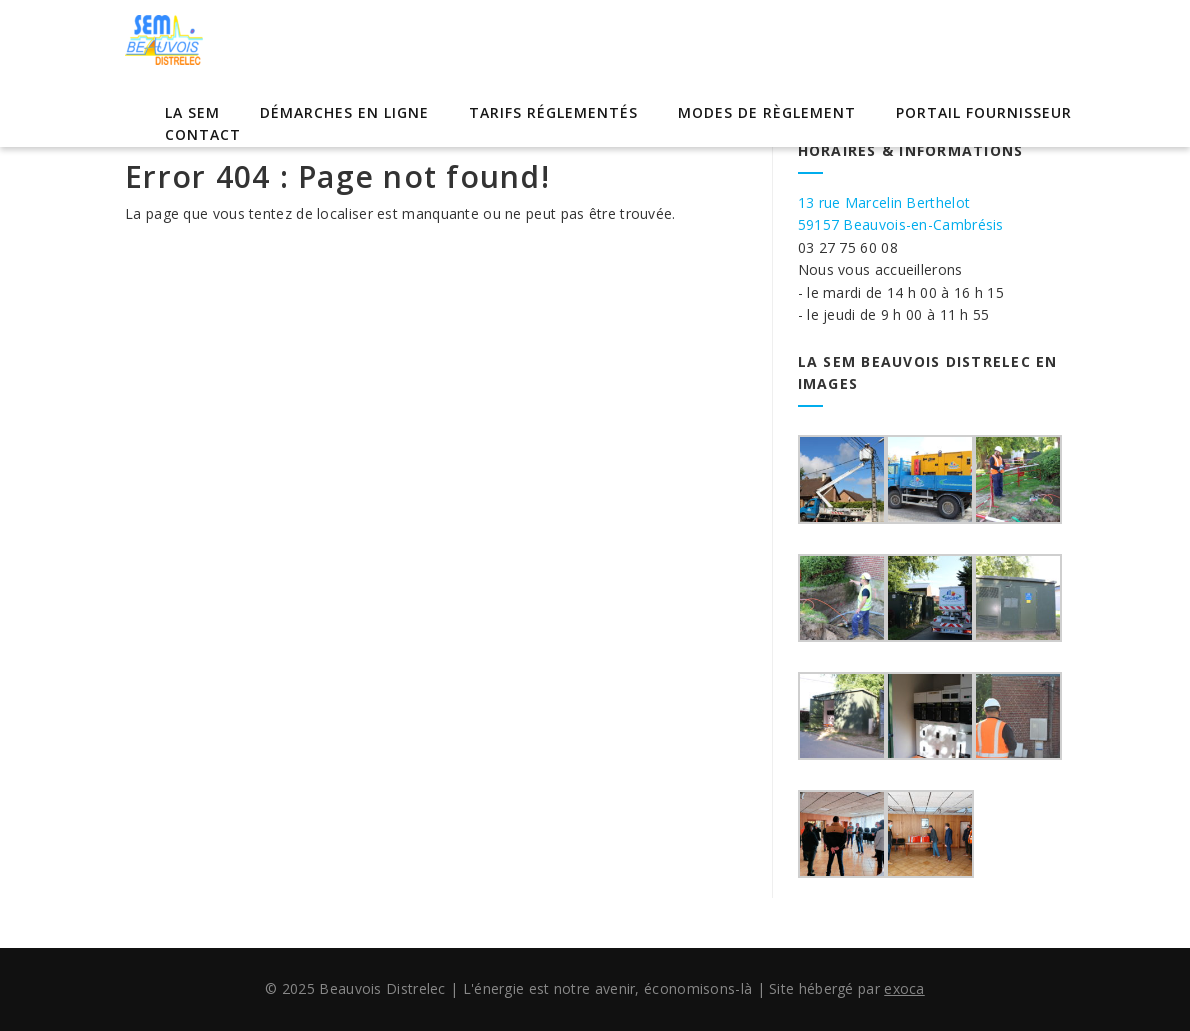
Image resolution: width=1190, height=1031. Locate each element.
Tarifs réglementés (553, 112)
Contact (203, 134)
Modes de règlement (767, 112)
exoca (904, 988)
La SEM (192, 112)
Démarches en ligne (344, 112)
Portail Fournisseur (984, 112)
